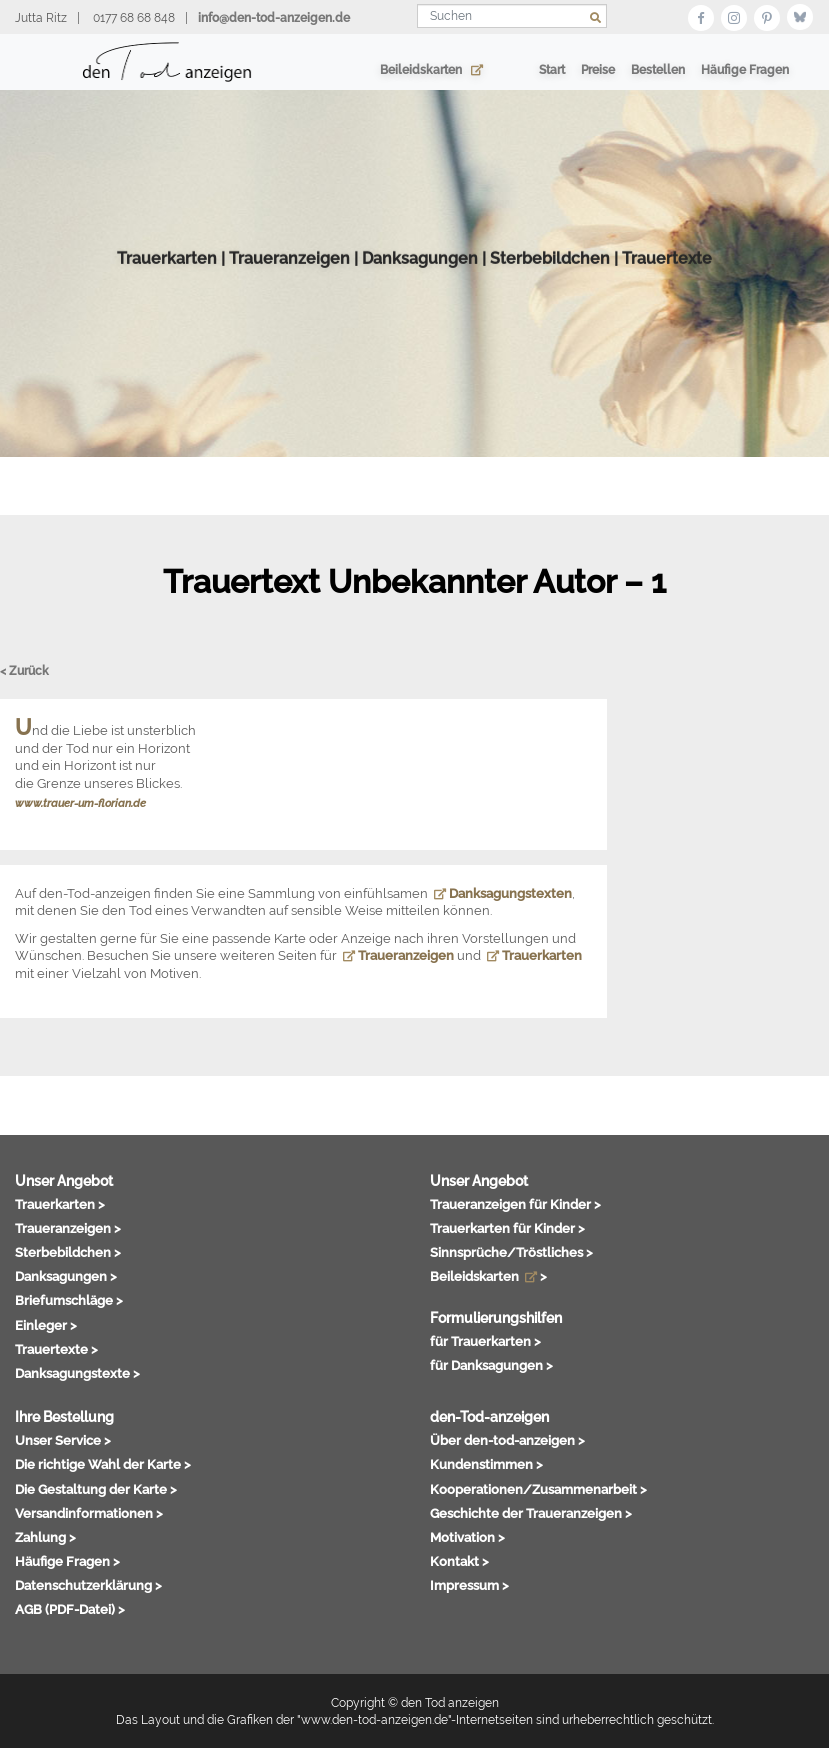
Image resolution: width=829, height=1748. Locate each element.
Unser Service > (63, 1440)
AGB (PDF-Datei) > (70, 1609)
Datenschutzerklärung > (88, 1585)
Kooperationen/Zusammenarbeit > (538, 1489)
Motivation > (467, 1537)
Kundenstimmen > (486, 1464)
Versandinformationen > (89, 1513)
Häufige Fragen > (67, 1561)
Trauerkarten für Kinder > (507, 1228)
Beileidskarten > (488, 1276)
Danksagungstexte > (77, 1373)
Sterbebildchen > (68, 1252)
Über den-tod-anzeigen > (507, 1440)
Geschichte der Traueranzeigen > (531, 1513)
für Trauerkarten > (485, 1341)
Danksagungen (420, 285)
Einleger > (46, 1325)
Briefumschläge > (69, 1300)
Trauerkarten (167, 285)
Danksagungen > (66, 1276)
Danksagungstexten (503, 893)
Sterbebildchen (550, 285)
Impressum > (469, 1585)
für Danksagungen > (491, 1365)
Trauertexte (667, 285)
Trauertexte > (56, 1349)
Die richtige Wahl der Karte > (103, 1464)
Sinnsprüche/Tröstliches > (511, 1252)
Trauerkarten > (60, 1204)
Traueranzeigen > (68, 1228)
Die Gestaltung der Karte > (96, 1489)
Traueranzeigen (289, 285)
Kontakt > (459, 1561)
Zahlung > (45, 1537)
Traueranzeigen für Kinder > (515, 1204)
